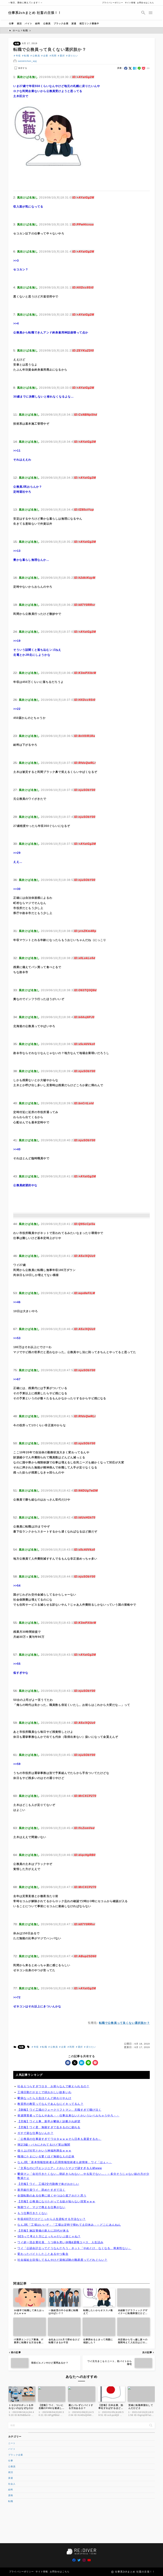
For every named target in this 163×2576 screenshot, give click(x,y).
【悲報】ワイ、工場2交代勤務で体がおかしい (48, 2263)
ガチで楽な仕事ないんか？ (35, 2212)
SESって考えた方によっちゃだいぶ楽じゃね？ (48, 2316)
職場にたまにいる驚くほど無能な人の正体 (45, 2236)
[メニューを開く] (151, 13)
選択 (62, 55)
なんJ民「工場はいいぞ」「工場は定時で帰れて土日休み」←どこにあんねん (69, 2304)
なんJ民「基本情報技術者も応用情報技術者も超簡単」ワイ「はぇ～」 (64, 2242)
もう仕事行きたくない (32, 2293)
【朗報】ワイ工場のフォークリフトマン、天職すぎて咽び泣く (59, 2189)
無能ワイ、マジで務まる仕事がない (41, 2287)
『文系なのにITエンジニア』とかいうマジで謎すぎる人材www (59, 2248)
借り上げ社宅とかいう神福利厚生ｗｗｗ (44, 2230)
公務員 (36, 55)
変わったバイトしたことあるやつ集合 (42, 2333)
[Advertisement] (81, 1225)
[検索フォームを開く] (143, 13)
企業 (45, 55)
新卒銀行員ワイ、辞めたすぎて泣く (41, 2269)
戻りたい (73, 55)
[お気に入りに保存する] (20, 68)
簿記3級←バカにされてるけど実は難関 (43, 2224)
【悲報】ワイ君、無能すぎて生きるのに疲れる (48, 2207)
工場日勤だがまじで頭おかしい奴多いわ (44, 2172)
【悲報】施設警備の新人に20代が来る (43, 2310)
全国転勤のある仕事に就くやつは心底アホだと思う (51, 2275)
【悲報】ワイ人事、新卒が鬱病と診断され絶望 (48, 2201)
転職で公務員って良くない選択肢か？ (124, 2062)
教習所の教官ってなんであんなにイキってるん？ (50, 2183)
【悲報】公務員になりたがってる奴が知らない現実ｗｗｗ (56, 2281)
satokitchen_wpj (27, 61)
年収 (18, 55)
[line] (139, 68)
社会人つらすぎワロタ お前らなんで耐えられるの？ (53, 2166)
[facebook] (125, 68)
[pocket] (143, 68)
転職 (17, 44)
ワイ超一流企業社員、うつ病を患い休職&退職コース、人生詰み (60, 2322)
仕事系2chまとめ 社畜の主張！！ (34, 13)
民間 (54, 55)
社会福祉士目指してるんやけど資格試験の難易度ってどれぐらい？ (62, 2339)
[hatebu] (134, 68)
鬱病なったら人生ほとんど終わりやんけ (44, 2178)
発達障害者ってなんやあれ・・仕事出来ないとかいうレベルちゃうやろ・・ (68, 2195)
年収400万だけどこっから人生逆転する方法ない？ (51, 2298)
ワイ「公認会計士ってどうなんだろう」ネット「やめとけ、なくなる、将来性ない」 (74, 2327)
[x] (130, 68)
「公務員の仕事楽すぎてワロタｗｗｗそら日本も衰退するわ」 (59, 2218)
